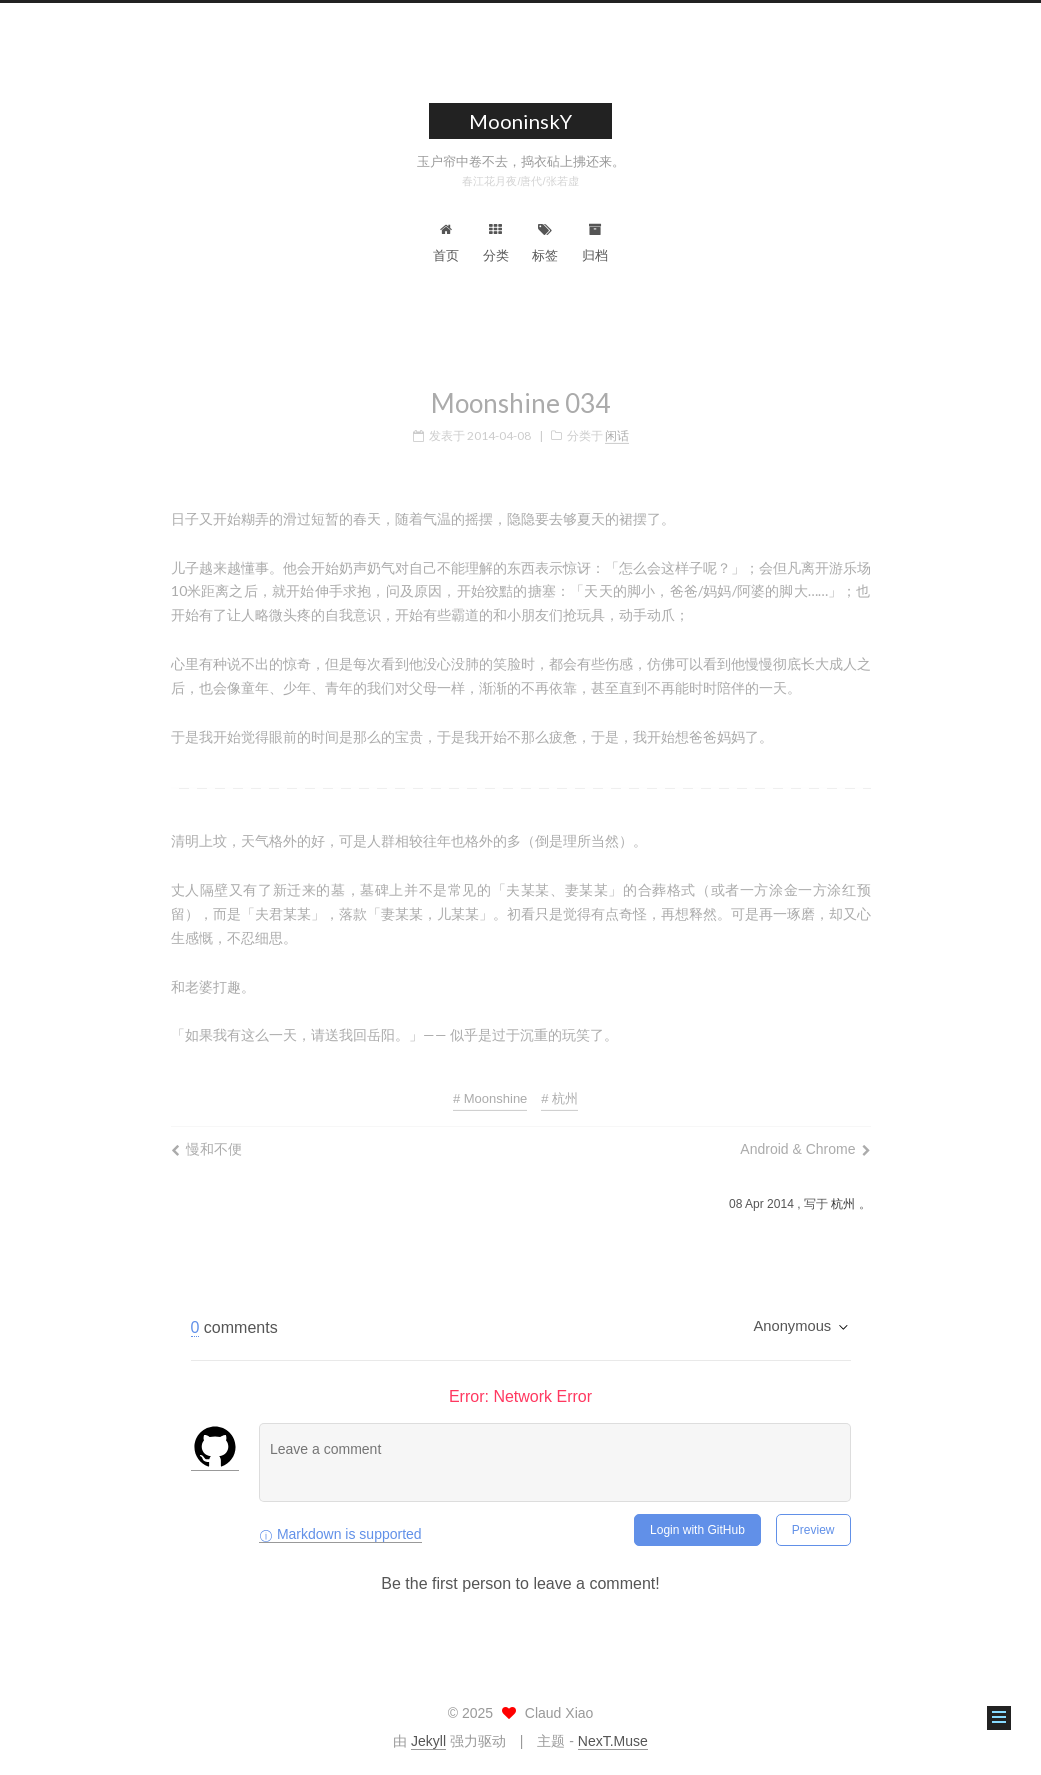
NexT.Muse (613, 1741)
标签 (545, 243)
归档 (595, 243)
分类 (496, 243)
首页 (446, 243)
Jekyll (428, 1741)
